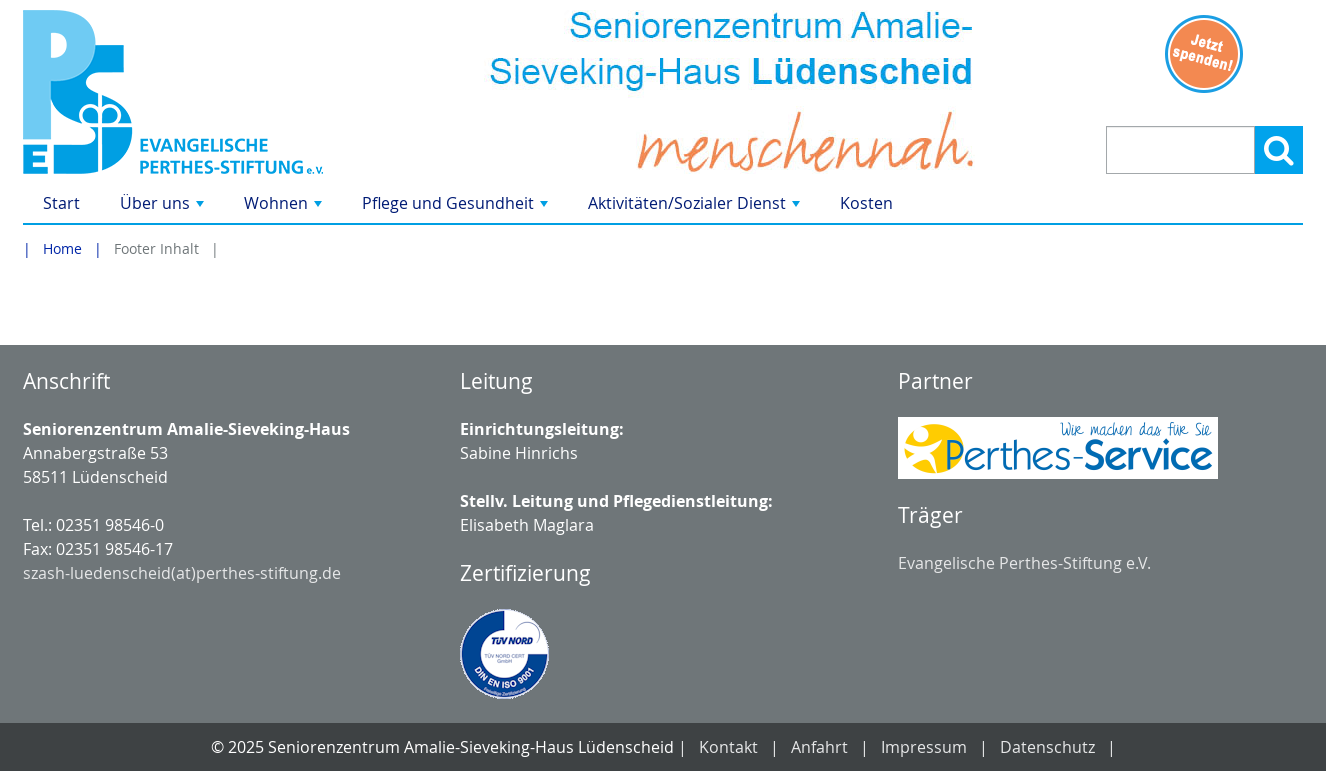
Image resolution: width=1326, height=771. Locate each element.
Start (61, 203)
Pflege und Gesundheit (457, 207)
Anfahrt (819, 747)
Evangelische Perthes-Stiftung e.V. (1024, 563)
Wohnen (285, 207)
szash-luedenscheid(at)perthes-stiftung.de (182, 573)
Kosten (866, 203)
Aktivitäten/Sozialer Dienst (696, 207)
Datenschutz (1047, 747)
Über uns (164, 207)
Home (62, 248)
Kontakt (728, 747)
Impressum (924, 747)
